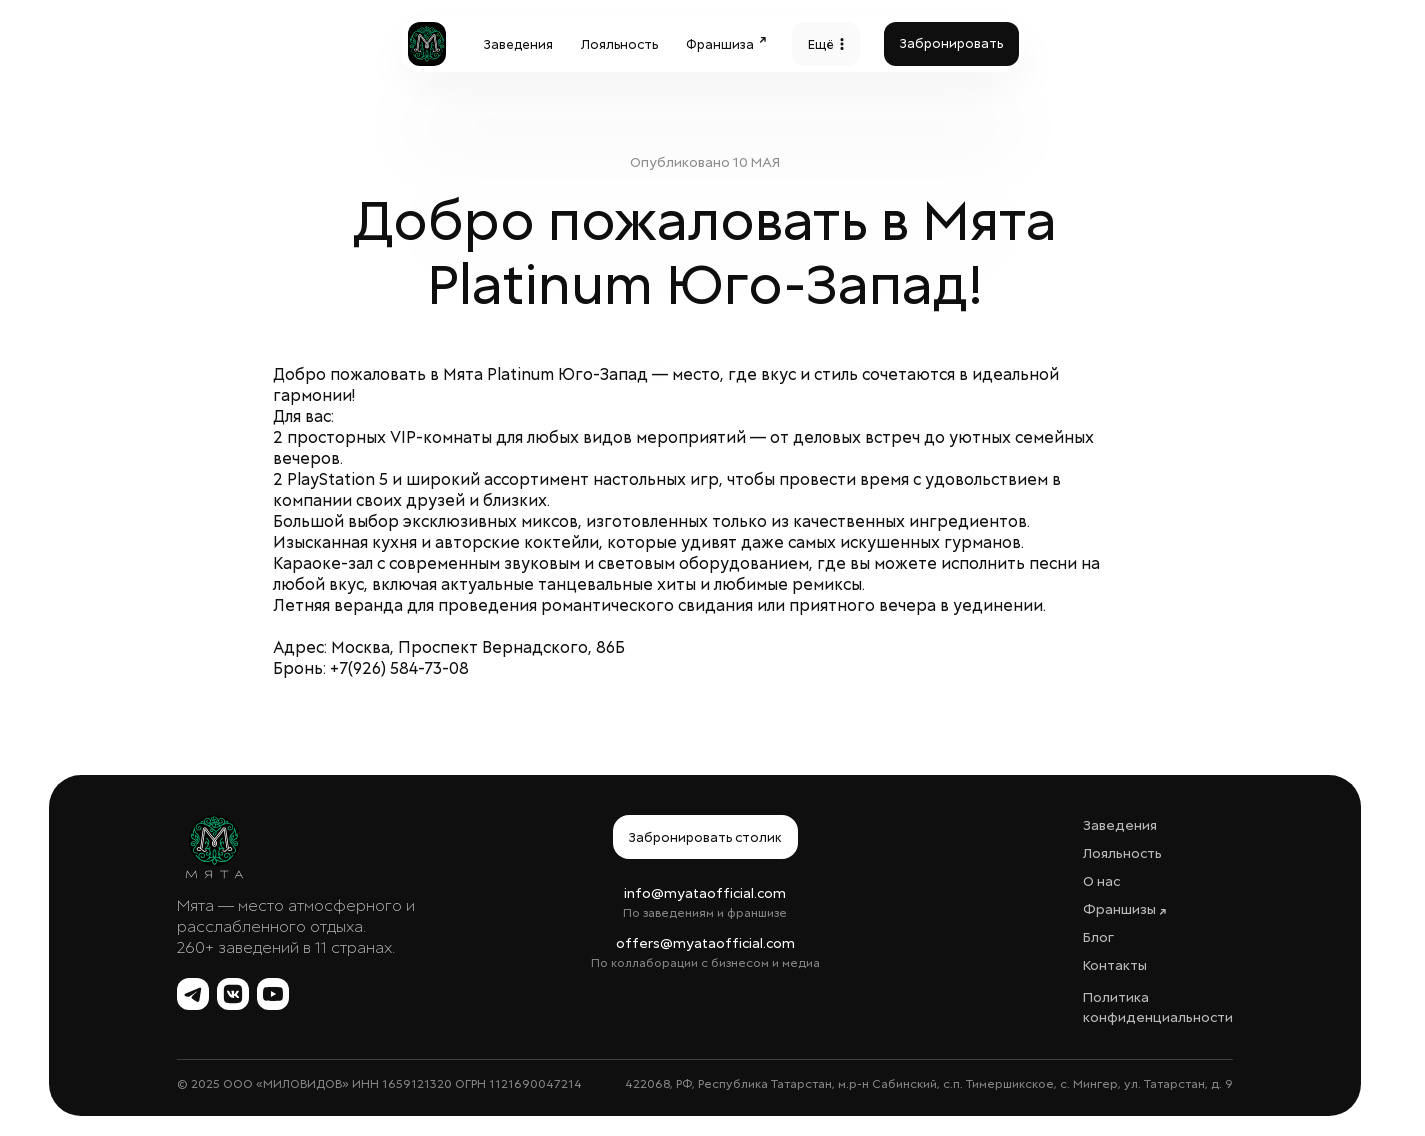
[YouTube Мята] (273, 994)
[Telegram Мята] (193, 994)
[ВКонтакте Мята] (233, 994)
